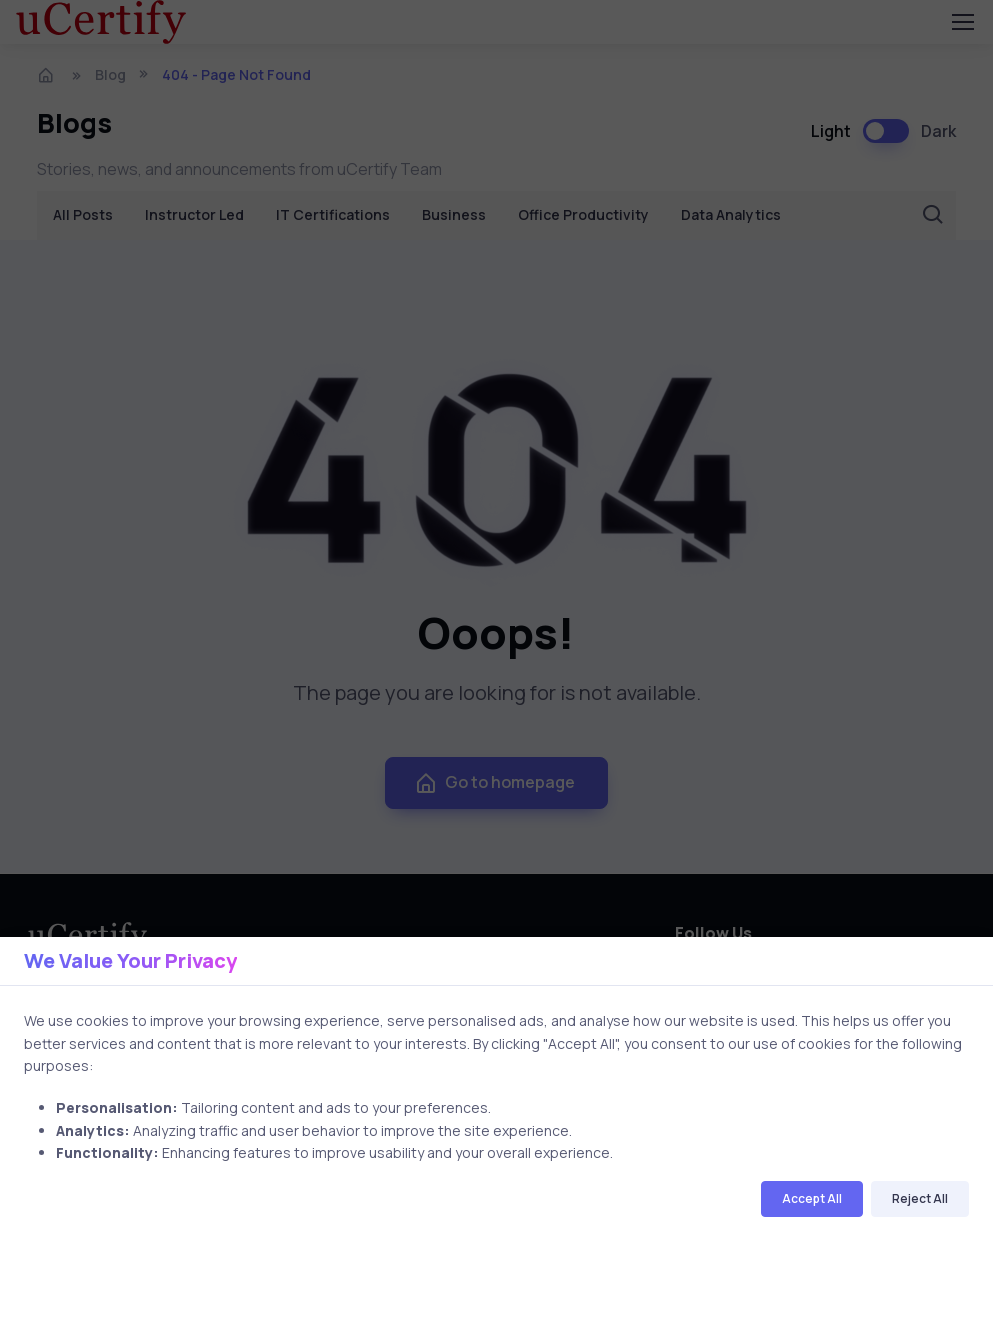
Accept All (812, 1198)
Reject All (920, 1198)
